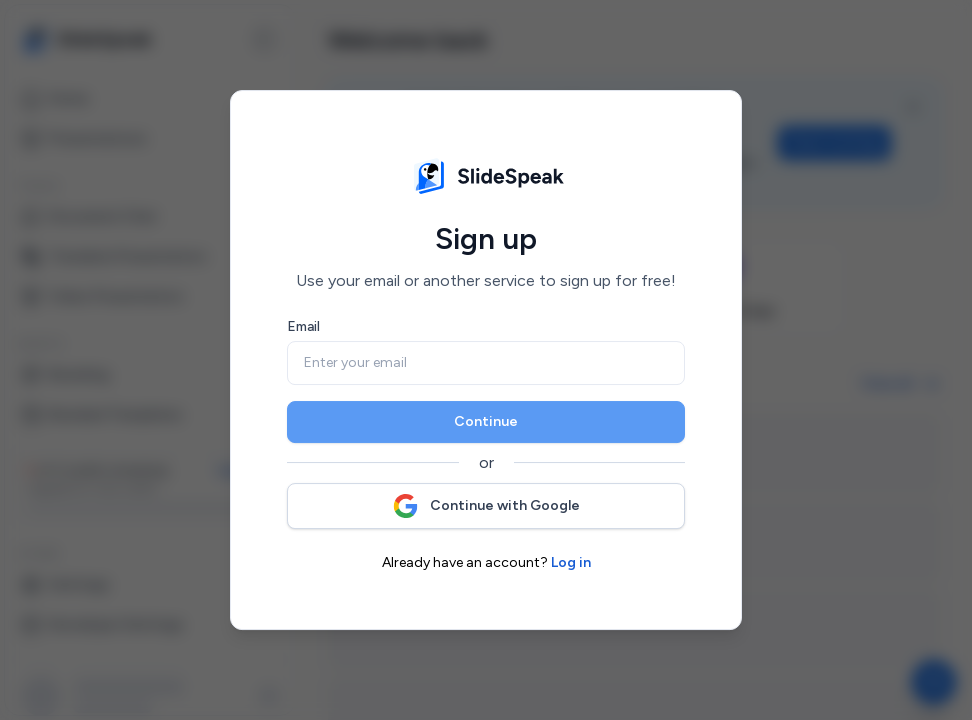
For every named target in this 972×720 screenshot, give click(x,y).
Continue (486, 421)
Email (303, 326)
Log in (571, 562)
